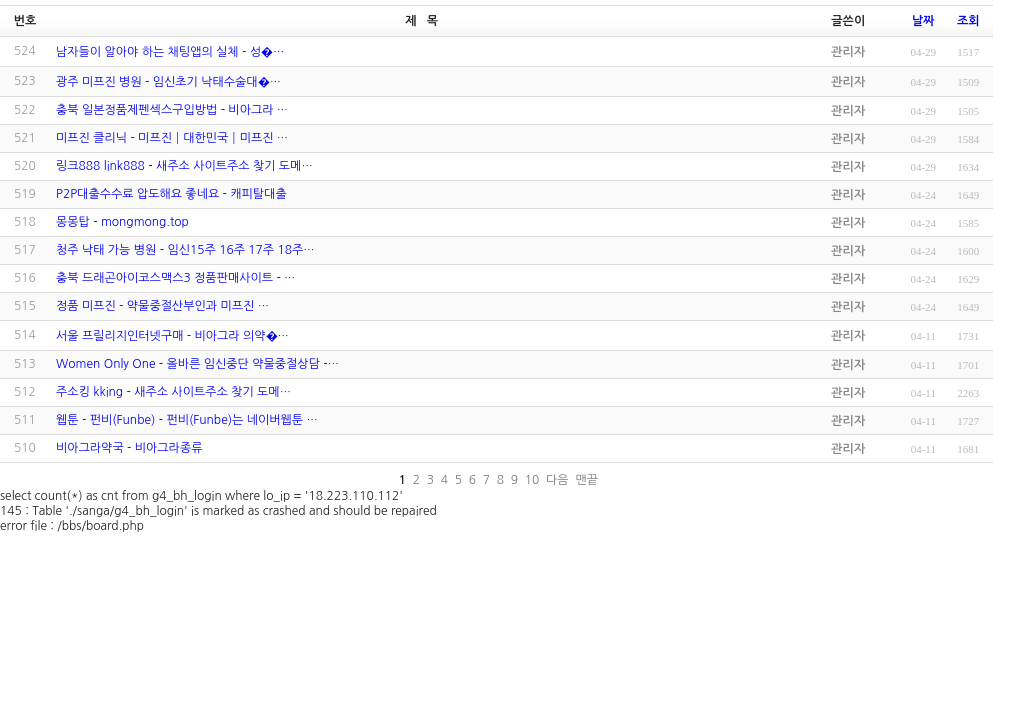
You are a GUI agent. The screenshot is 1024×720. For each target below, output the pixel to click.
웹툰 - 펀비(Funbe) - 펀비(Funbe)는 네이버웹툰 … (187, 420)
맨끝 (586, 480)
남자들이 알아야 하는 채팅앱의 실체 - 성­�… (170, 52)
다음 (557, 480)
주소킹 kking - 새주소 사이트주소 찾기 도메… (173, 392)
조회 (968, 21)
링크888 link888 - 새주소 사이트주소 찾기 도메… (184, 166)
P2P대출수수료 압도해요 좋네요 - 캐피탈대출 (171, 194)
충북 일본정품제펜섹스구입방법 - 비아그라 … (172, 110)
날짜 (923, 21)
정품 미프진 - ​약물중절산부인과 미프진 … (162, 306)
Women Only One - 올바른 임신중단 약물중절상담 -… (197, 364)
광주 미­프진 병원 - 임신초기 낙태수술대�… (168, 82)
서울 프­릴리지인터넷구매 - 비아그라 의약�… (172, 336)
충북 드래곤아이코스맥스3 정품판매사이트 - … (175, 278)
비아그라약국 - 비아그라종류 (129, 448)
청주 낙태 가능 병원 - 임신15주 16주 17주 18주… (185, 250)
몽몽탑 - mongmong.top (122, 222)
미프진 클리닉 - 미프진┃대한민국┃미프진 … (172, 138)
